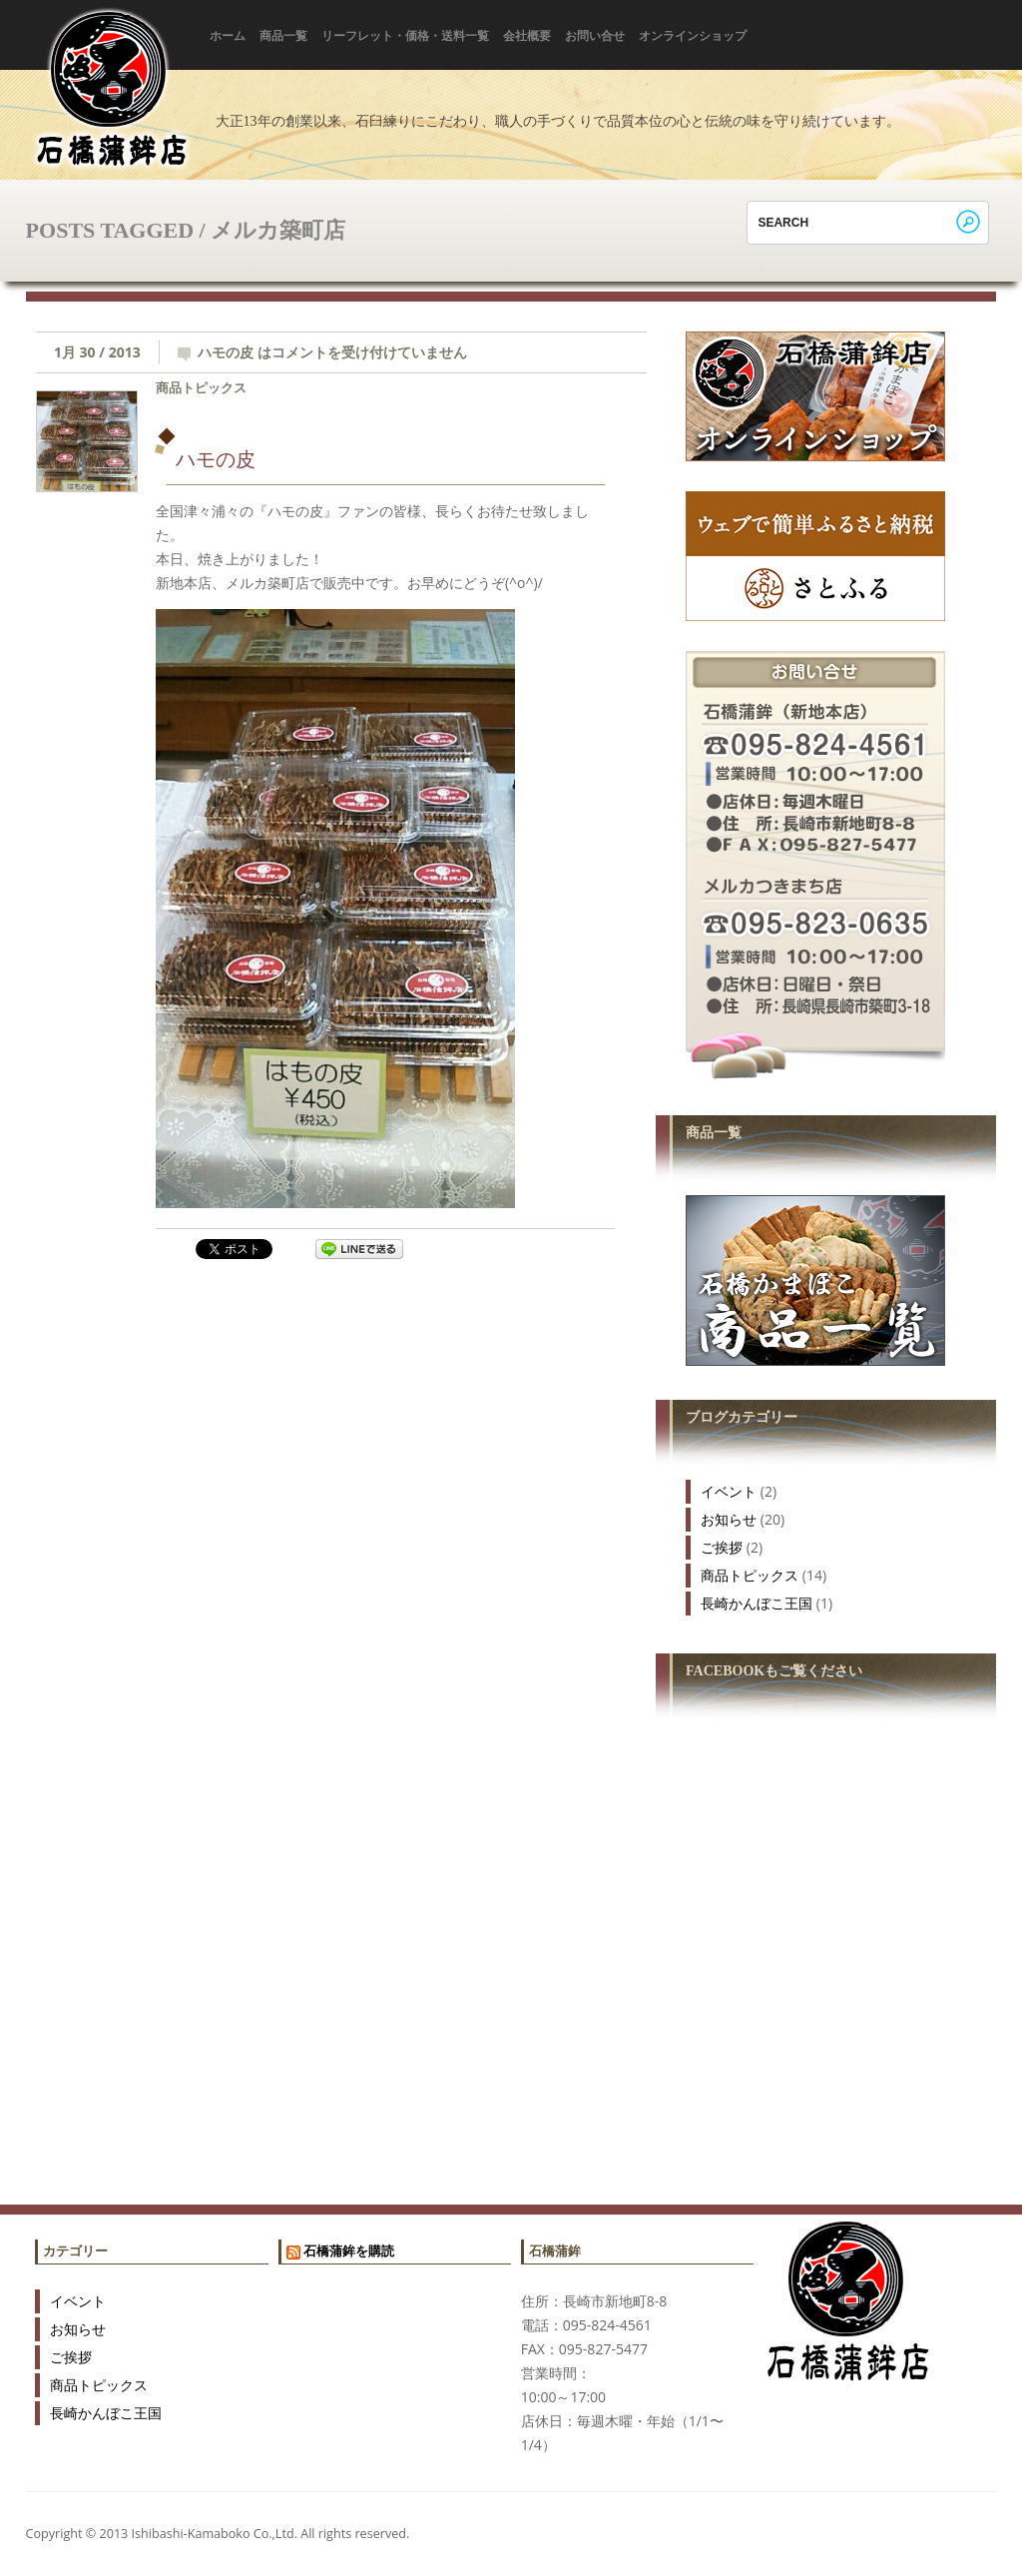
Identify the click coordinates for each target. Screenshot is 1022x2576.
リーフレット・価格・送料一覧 (405, 36)
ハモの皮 (216, 459)
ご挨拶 (722, 1547)
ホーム (228, 36)
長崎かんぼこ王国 (756, 1603)
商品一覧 (283, 36)
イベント (729, 1491)
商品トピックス (201, 387)
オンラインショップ (693, 36)
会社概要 (527, 36)
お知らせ (729, 1519)
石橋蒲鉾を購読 (348, 2251)
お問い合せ (595, 36)
